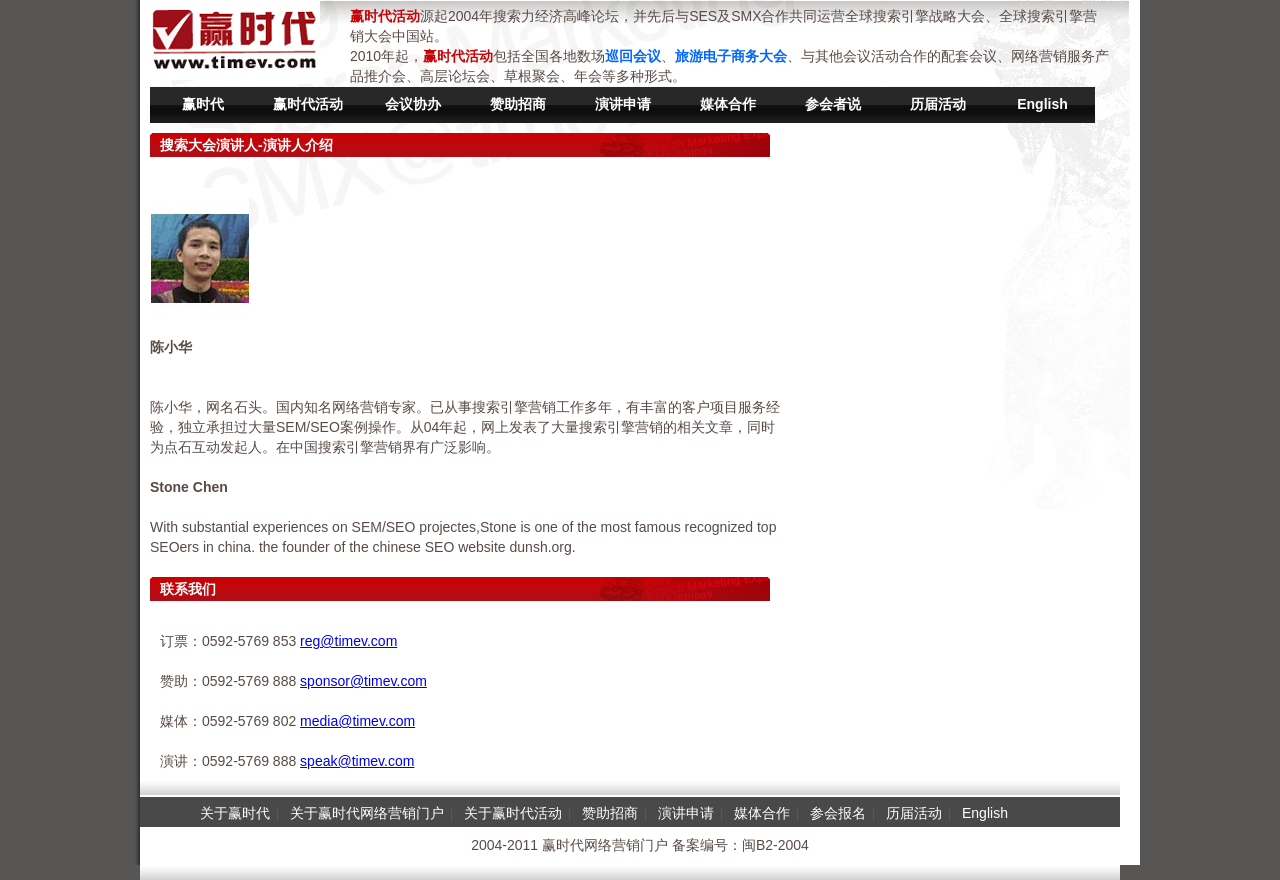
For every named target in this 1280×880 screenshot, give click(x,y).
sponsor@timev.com (363, 681)
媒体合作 (728, 104)
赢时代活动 (308, 104)
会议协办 (413, 104)
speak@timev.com (357, 761)
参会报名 (838, 813)
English (1042, 104)
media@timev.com (357, 721)
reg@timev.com (348, 641)
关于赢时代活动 (513, 813)
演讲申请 (623, 104)
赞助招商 (518, 104)
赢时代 (203, 104)
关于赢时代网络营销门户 (367, 813)
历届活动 (938, 104)
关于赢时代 (235, 813)
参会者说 (833, 104)
